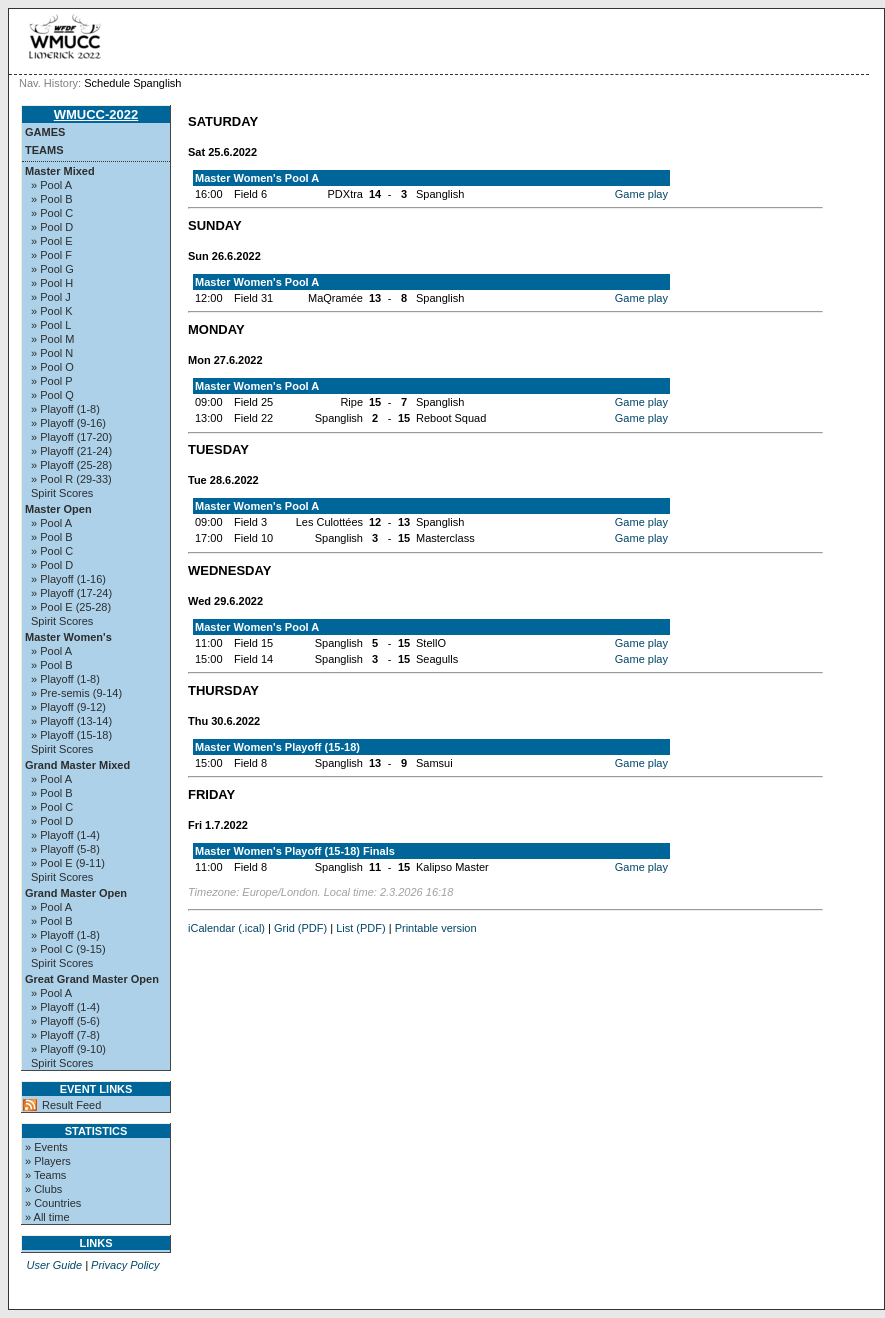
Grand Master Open (76, 893)
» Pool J (51, 297)
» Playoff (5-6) (65, 1021)
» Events (46, 1147)
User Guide (54, 1265)
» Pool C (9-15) (68, 949)
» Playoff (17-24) (71, 593)
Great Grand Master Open (92, 979)
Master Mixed (60, 171)
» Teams (45, 1175)
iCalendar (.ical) (226, 928)
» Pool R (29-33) (71, 479)
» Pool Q (52, 395)
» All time (47, 1217)
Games (45, 132)
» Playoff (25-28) (71, 465)
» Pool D (52, 227)
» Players (48, 1161)
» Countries (53, 1203)
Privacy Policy (125, 1265)
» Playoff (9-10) (68, 1049)
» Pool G (52, 269)
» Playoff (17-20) (71, 437)
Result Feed (71, 1105)
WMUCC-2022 (96, 114)
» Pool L (51, 325)
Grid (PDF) (300, 928)
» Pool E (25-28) (71, 607)
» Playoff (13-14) (71, 721)
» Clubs (43, 1189)
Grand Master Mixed (77, 765)
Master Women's (68, 637)
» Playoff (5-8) (65, 849)
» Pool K (52, 311)
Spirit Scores (62, 493)
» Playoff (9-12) (68, 707)
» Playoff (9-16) (68, 423)
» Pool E (52, 241)
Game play (641, 194)
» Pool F (51, 255)
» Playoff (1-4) (65, 835)
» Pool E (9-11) (68, 863)
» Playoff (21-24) (71, 451)
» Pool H (52, 283)
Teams (44, 150)
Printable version (436, 928)
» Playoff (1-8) (65, 409)
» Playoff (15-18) (71, 735)
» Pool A (51, 185)
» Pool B (52, 199)
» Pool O (52, 367)
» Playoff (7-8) (65, 1035)
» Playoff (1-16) (68, 579)
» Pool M (52, 339)
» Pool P (52, 381)
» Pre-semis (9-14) (76, 693)
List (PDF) (361, 928)
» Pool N (52, 353)
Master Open (58, 509)
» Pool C (52, 213)
